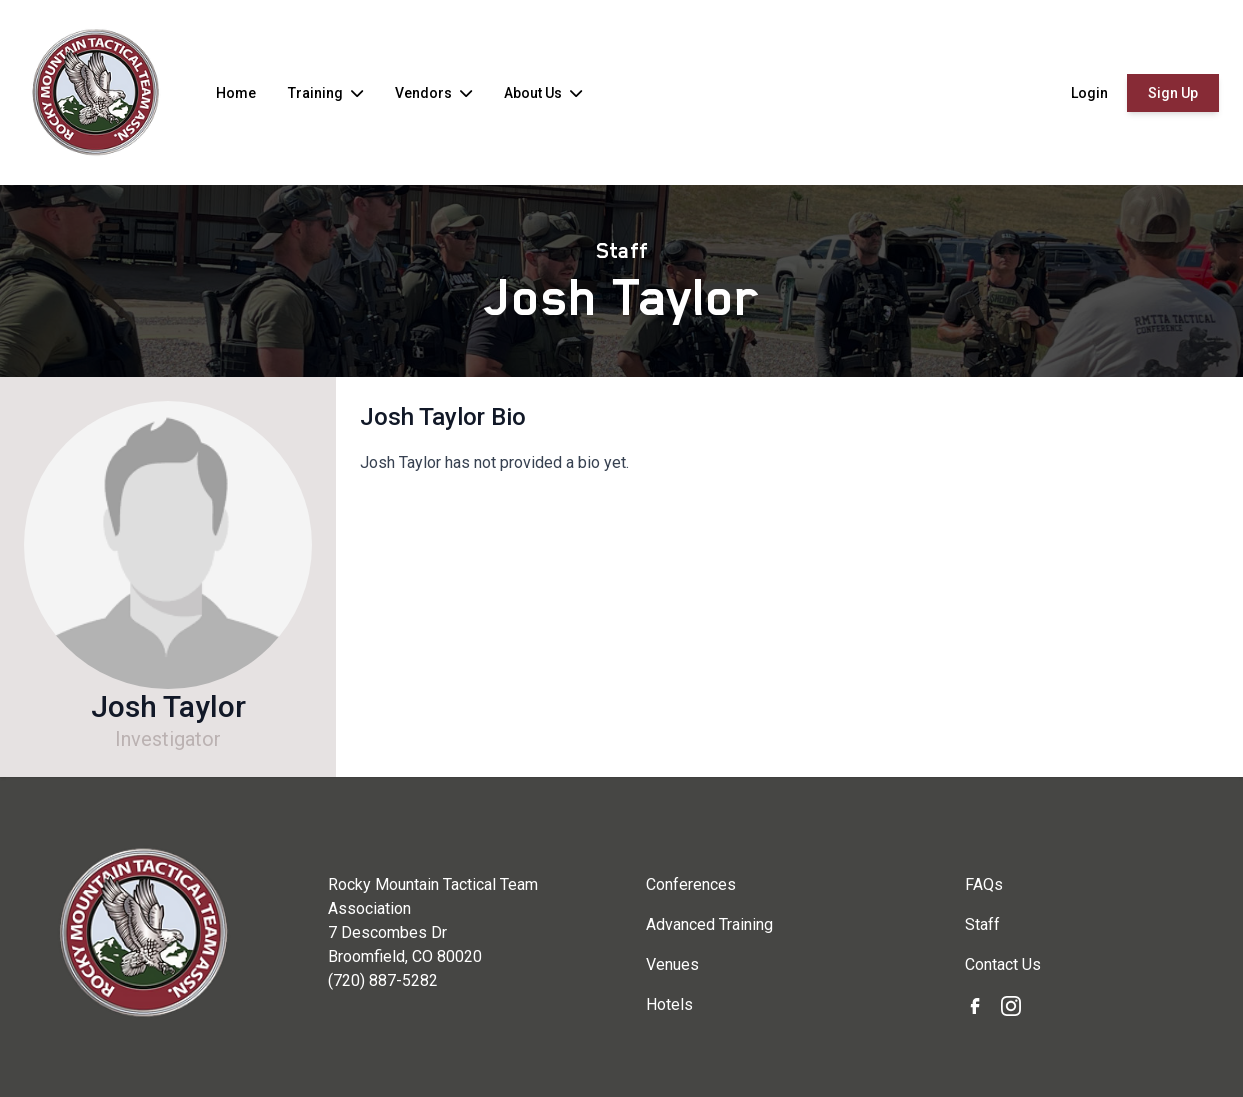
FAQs (984, 884)
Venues (672, 964)
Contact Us (1003, 964)
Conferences (691, 884)
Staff (622, 251)
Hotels (669, 1004)
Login (1089, 93)
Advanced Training (709, 924)
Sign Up (1173, 93)
